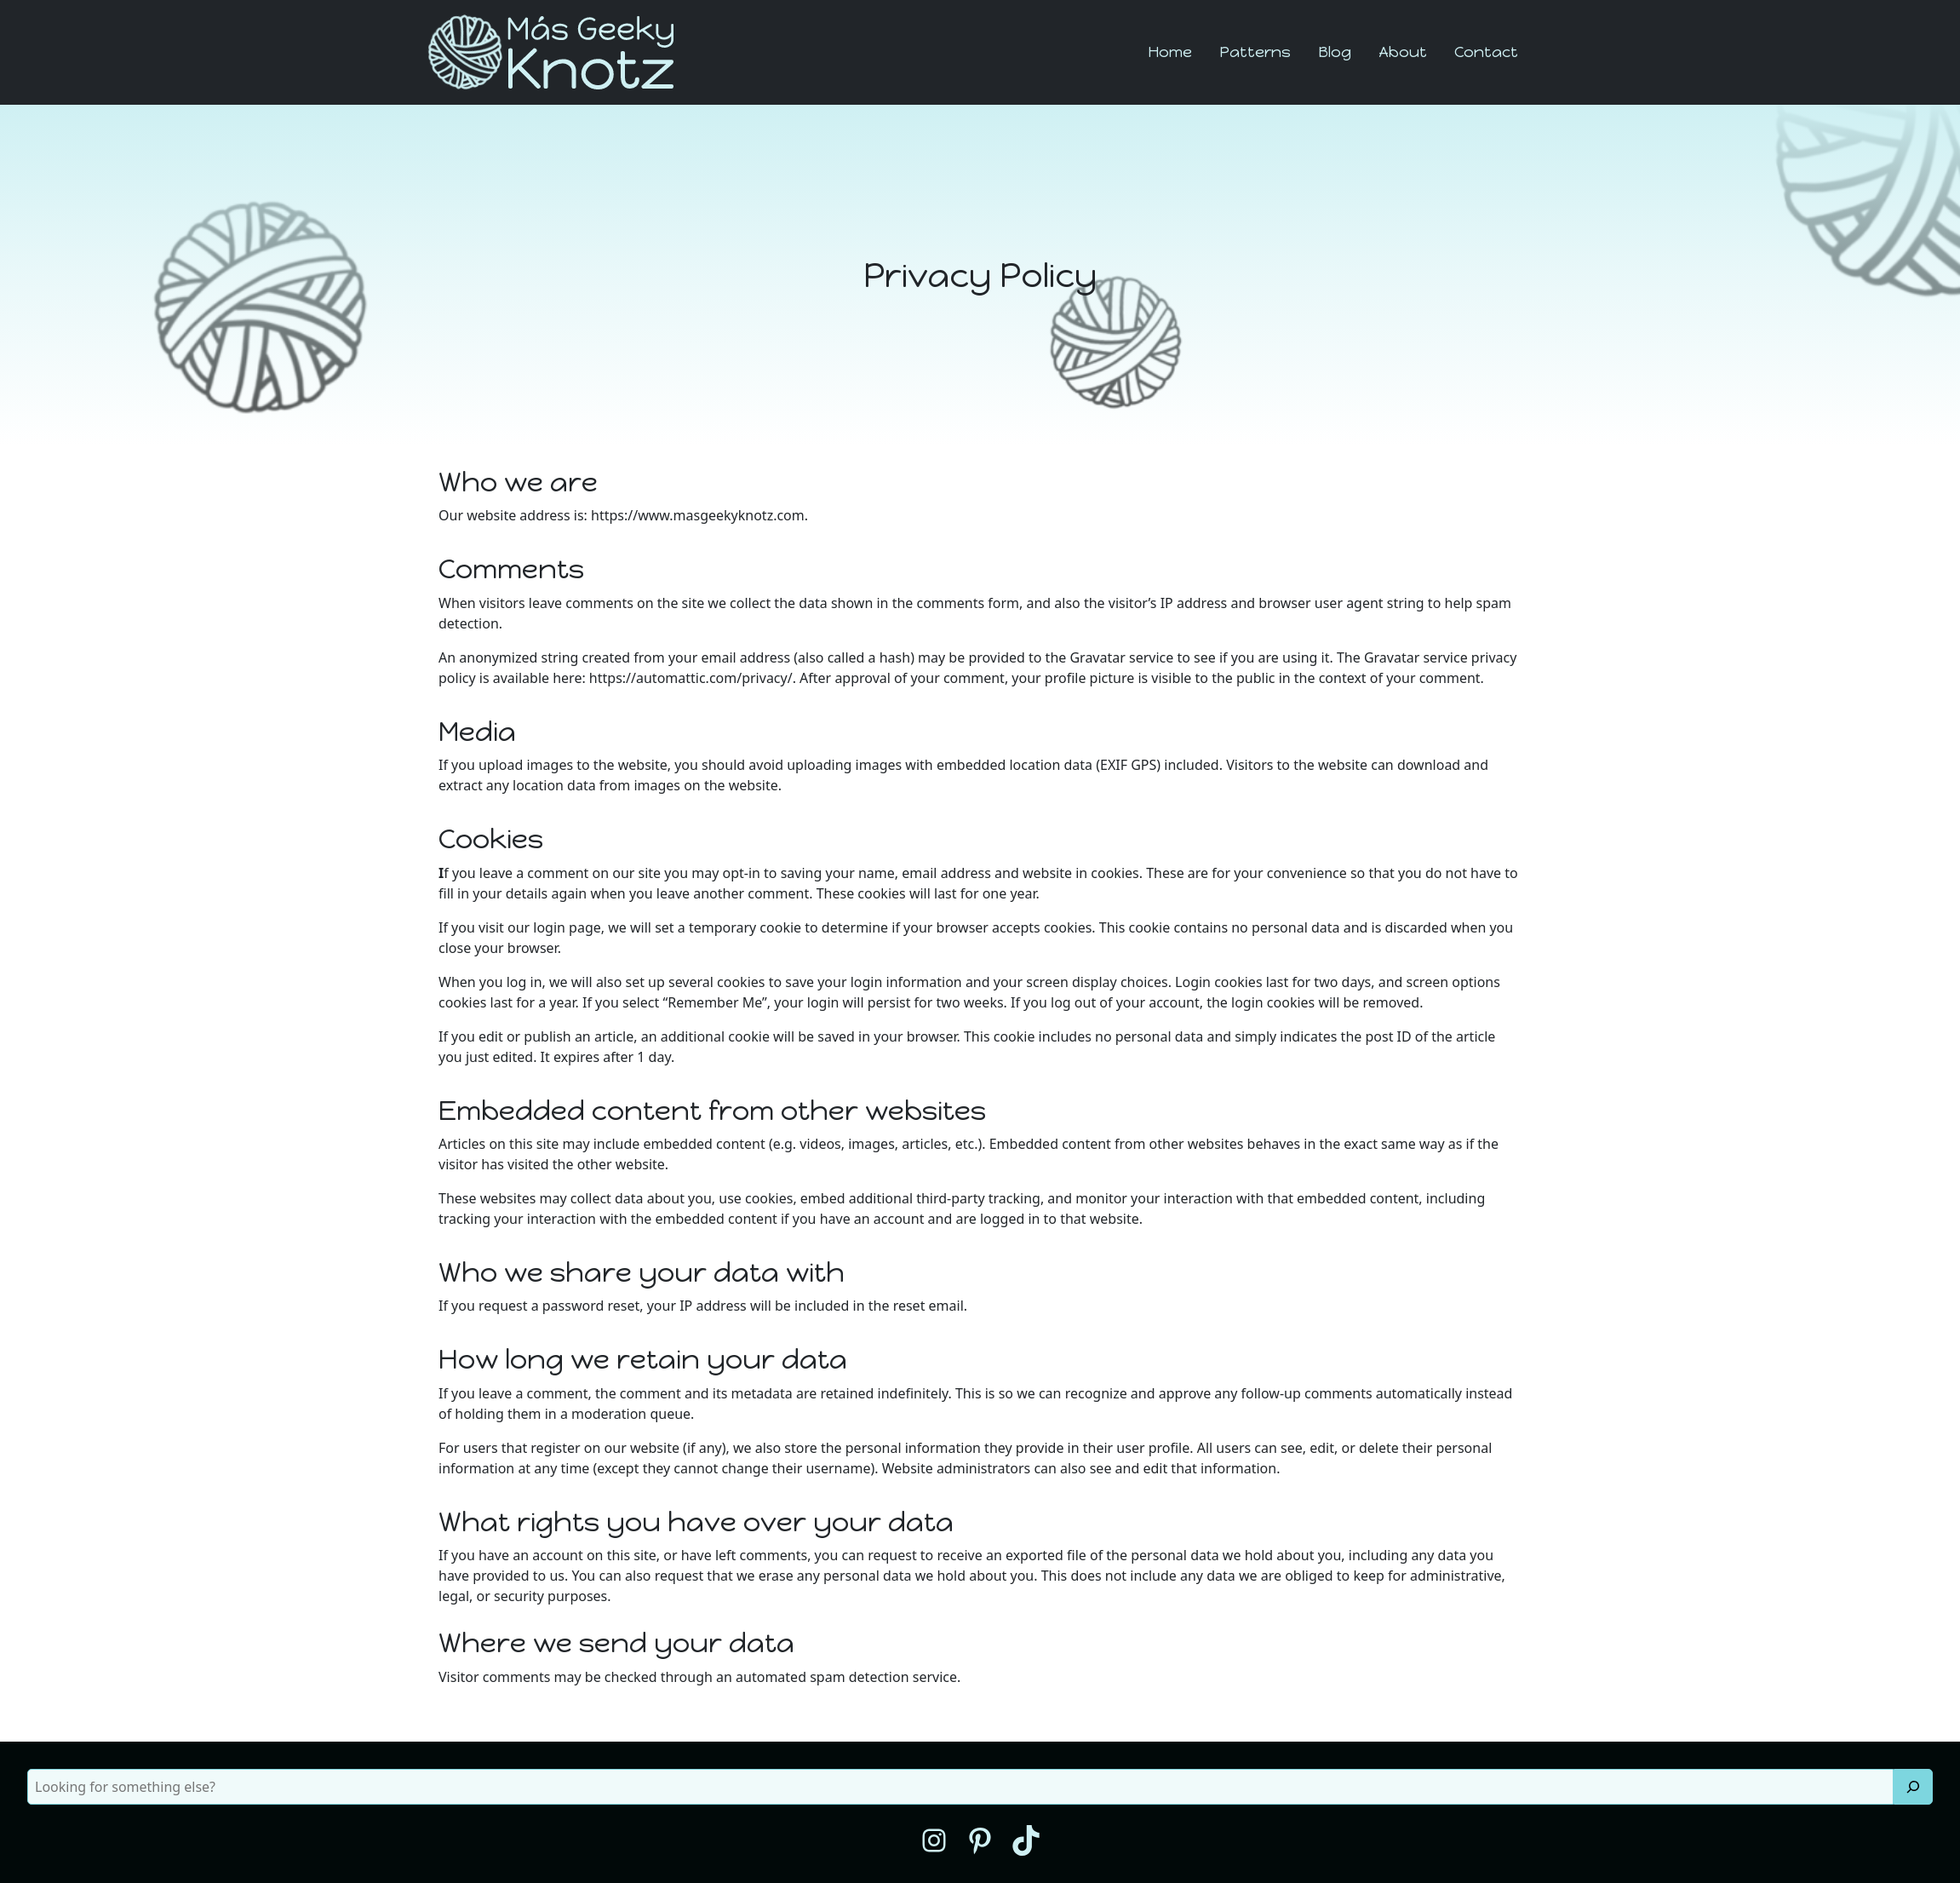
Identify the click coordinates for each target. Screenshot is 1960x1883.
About (1402, 52)
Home (1170, 52)
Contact (1486, 52)
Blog (1334, 52)
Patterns (1255, 52)
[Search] (1913, 1787)
